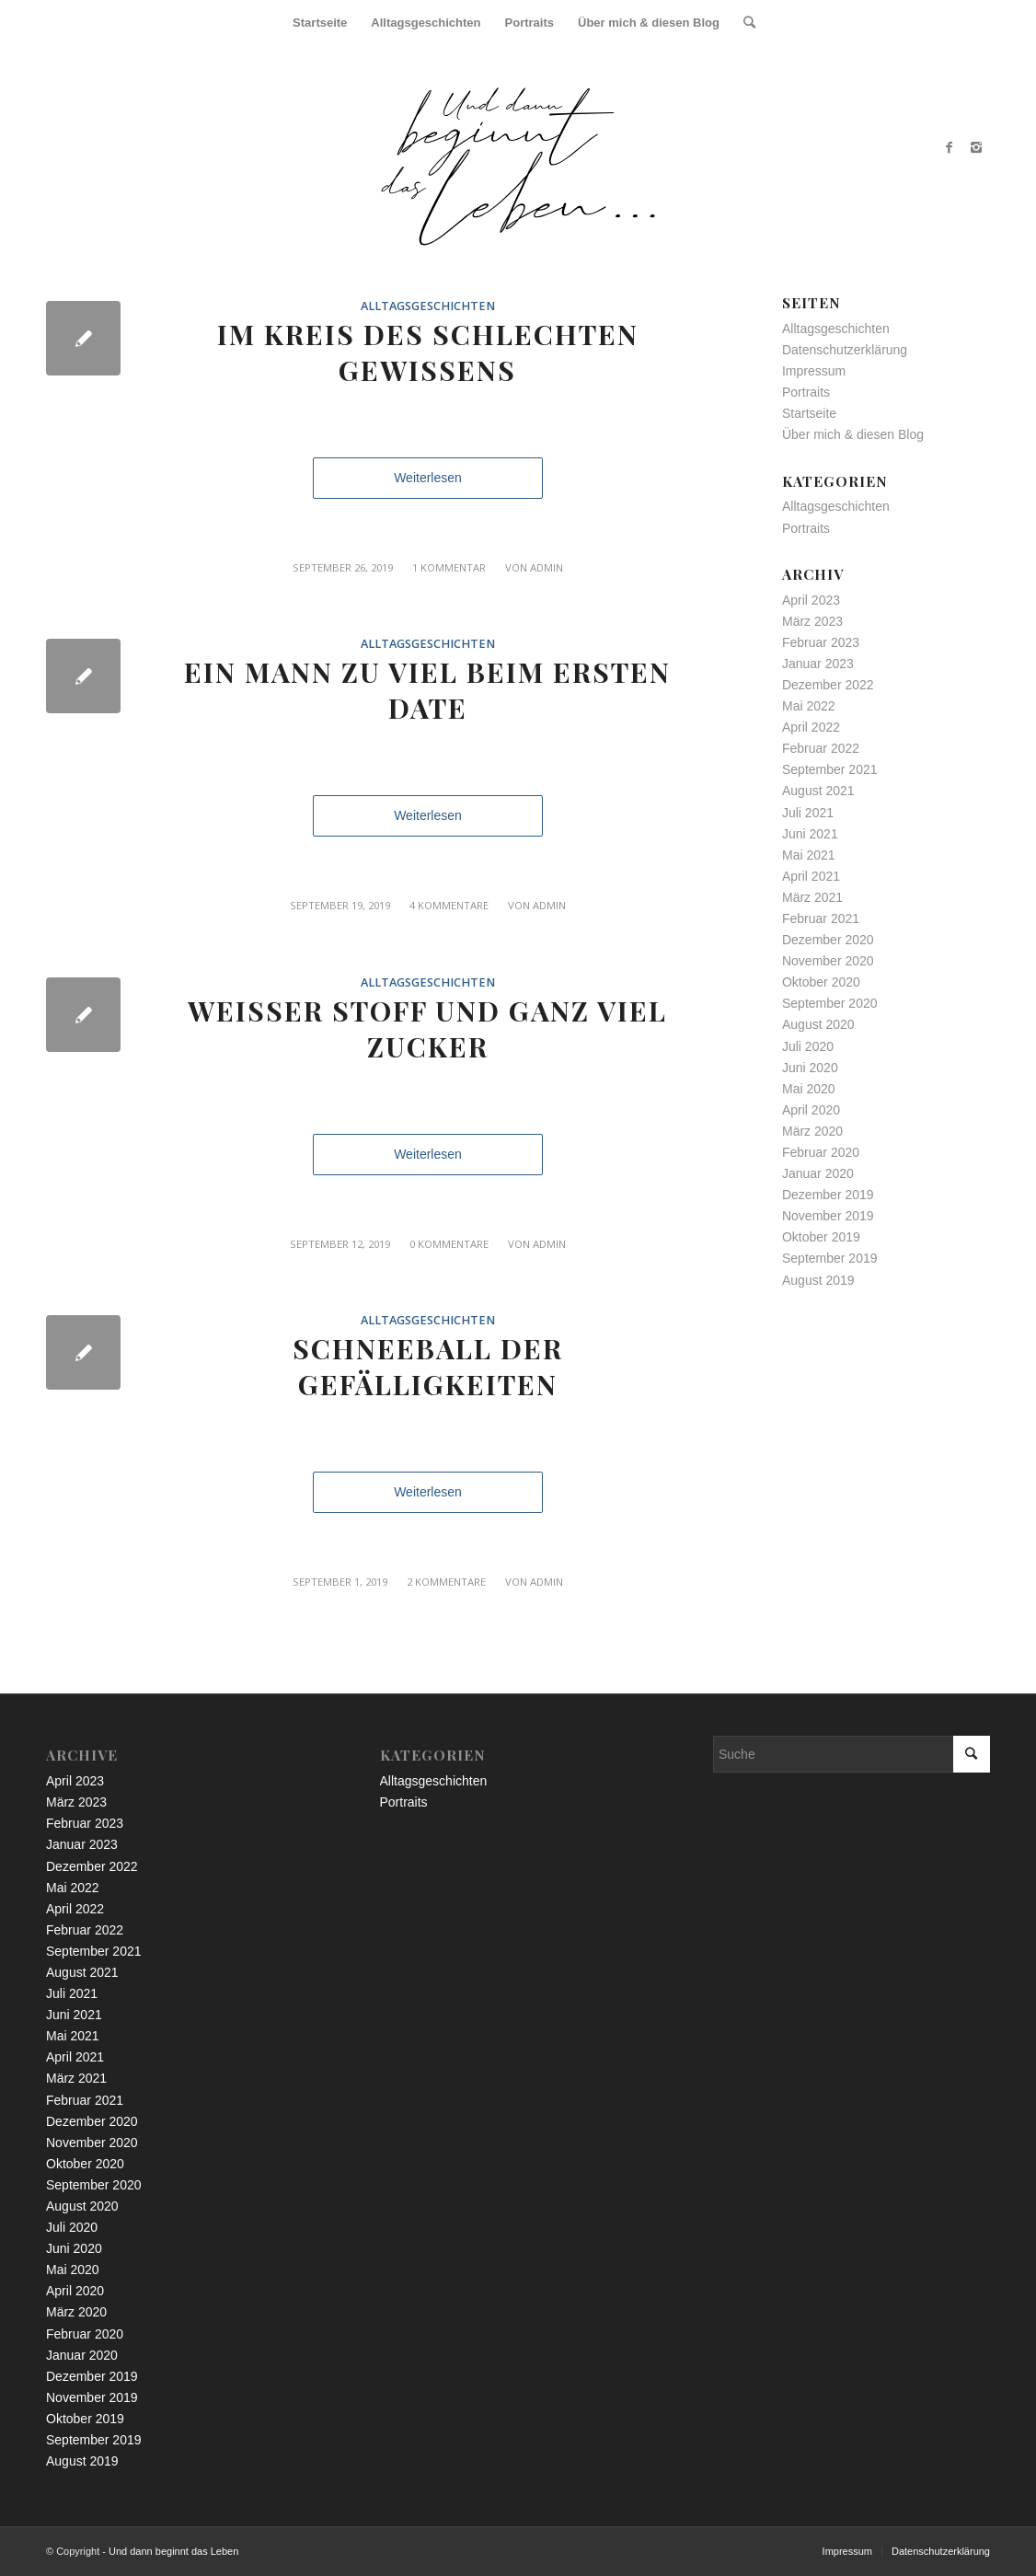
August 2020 (818, 1024)
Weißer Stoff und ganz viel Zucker (427, 1028)
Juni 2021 (810, 833)
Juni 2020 (810, 1067)
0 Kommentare (449, 1244)
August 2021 (818, 790)
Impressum (814, 371)
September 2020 (830, 1003)
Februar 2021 (820, 918)
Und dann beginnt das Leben (173, 2551)
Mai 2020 (808, 1088)
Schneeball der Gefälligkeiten (428, 1366)
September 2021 (830, 769)
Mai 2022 (808, 706)
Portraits (806, 392)
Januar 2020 (818, 1173)
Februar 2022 (820, 748)
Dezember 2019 (828, 1194)
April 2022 (811, 727)
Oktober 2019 (821, 1237)
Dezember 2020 (828, 939)
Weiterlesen (428, 477)
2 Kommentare (446, 1581)
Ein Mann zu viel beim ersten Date (427, 689)
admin (546, 567)
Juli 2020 (808, 1046)
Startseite (809, 413)
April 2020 (811, 1110)
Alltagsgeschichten (428, 306)
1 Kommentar (449, 567)
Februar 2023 (820, 642)
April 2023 (811, 600)
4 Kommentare (449, 905)
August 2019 (818, 1280)
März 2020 (812, 1131)
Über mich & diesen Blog (853, 434)
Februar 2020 (820, 1152)
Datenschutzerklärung (844, 349)
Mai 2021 (808, 855)
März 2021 (812, 897)
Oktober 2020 (821, 982)
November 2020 (828, 960)
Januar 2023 (818, 663)
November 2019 (828, 1215)
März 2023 (812, 621)
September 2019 (830, 1258)
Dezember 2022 (828, 684)
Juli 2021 (808, 812)
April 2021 (811, 876)
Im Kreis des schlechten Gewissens (428, 352)
